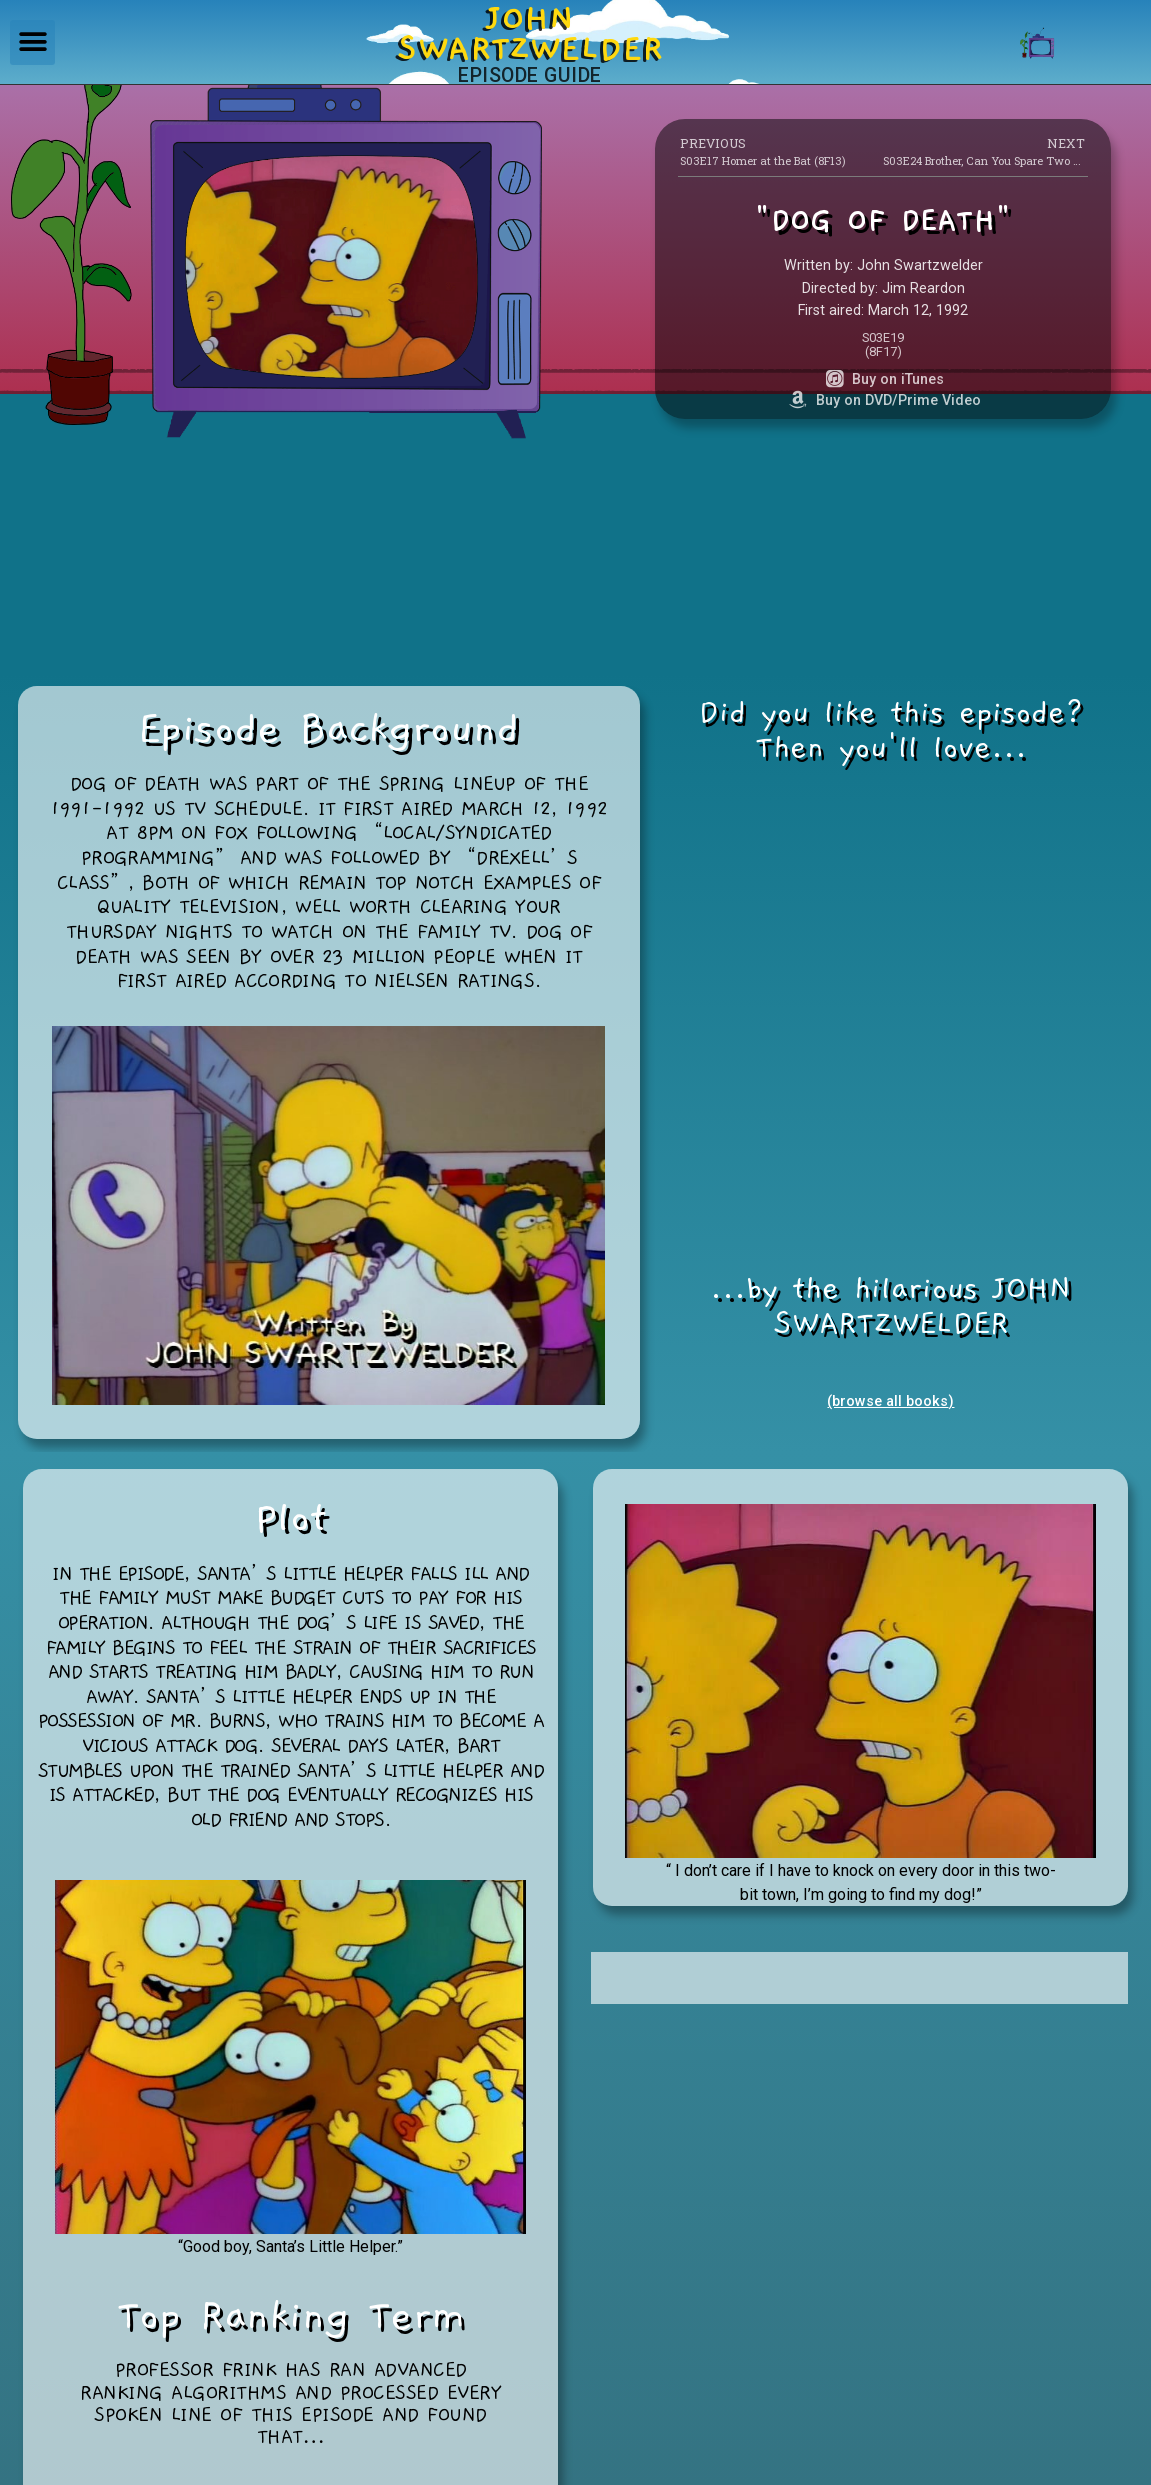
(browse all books (887, 1401)
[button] (32, 42)
